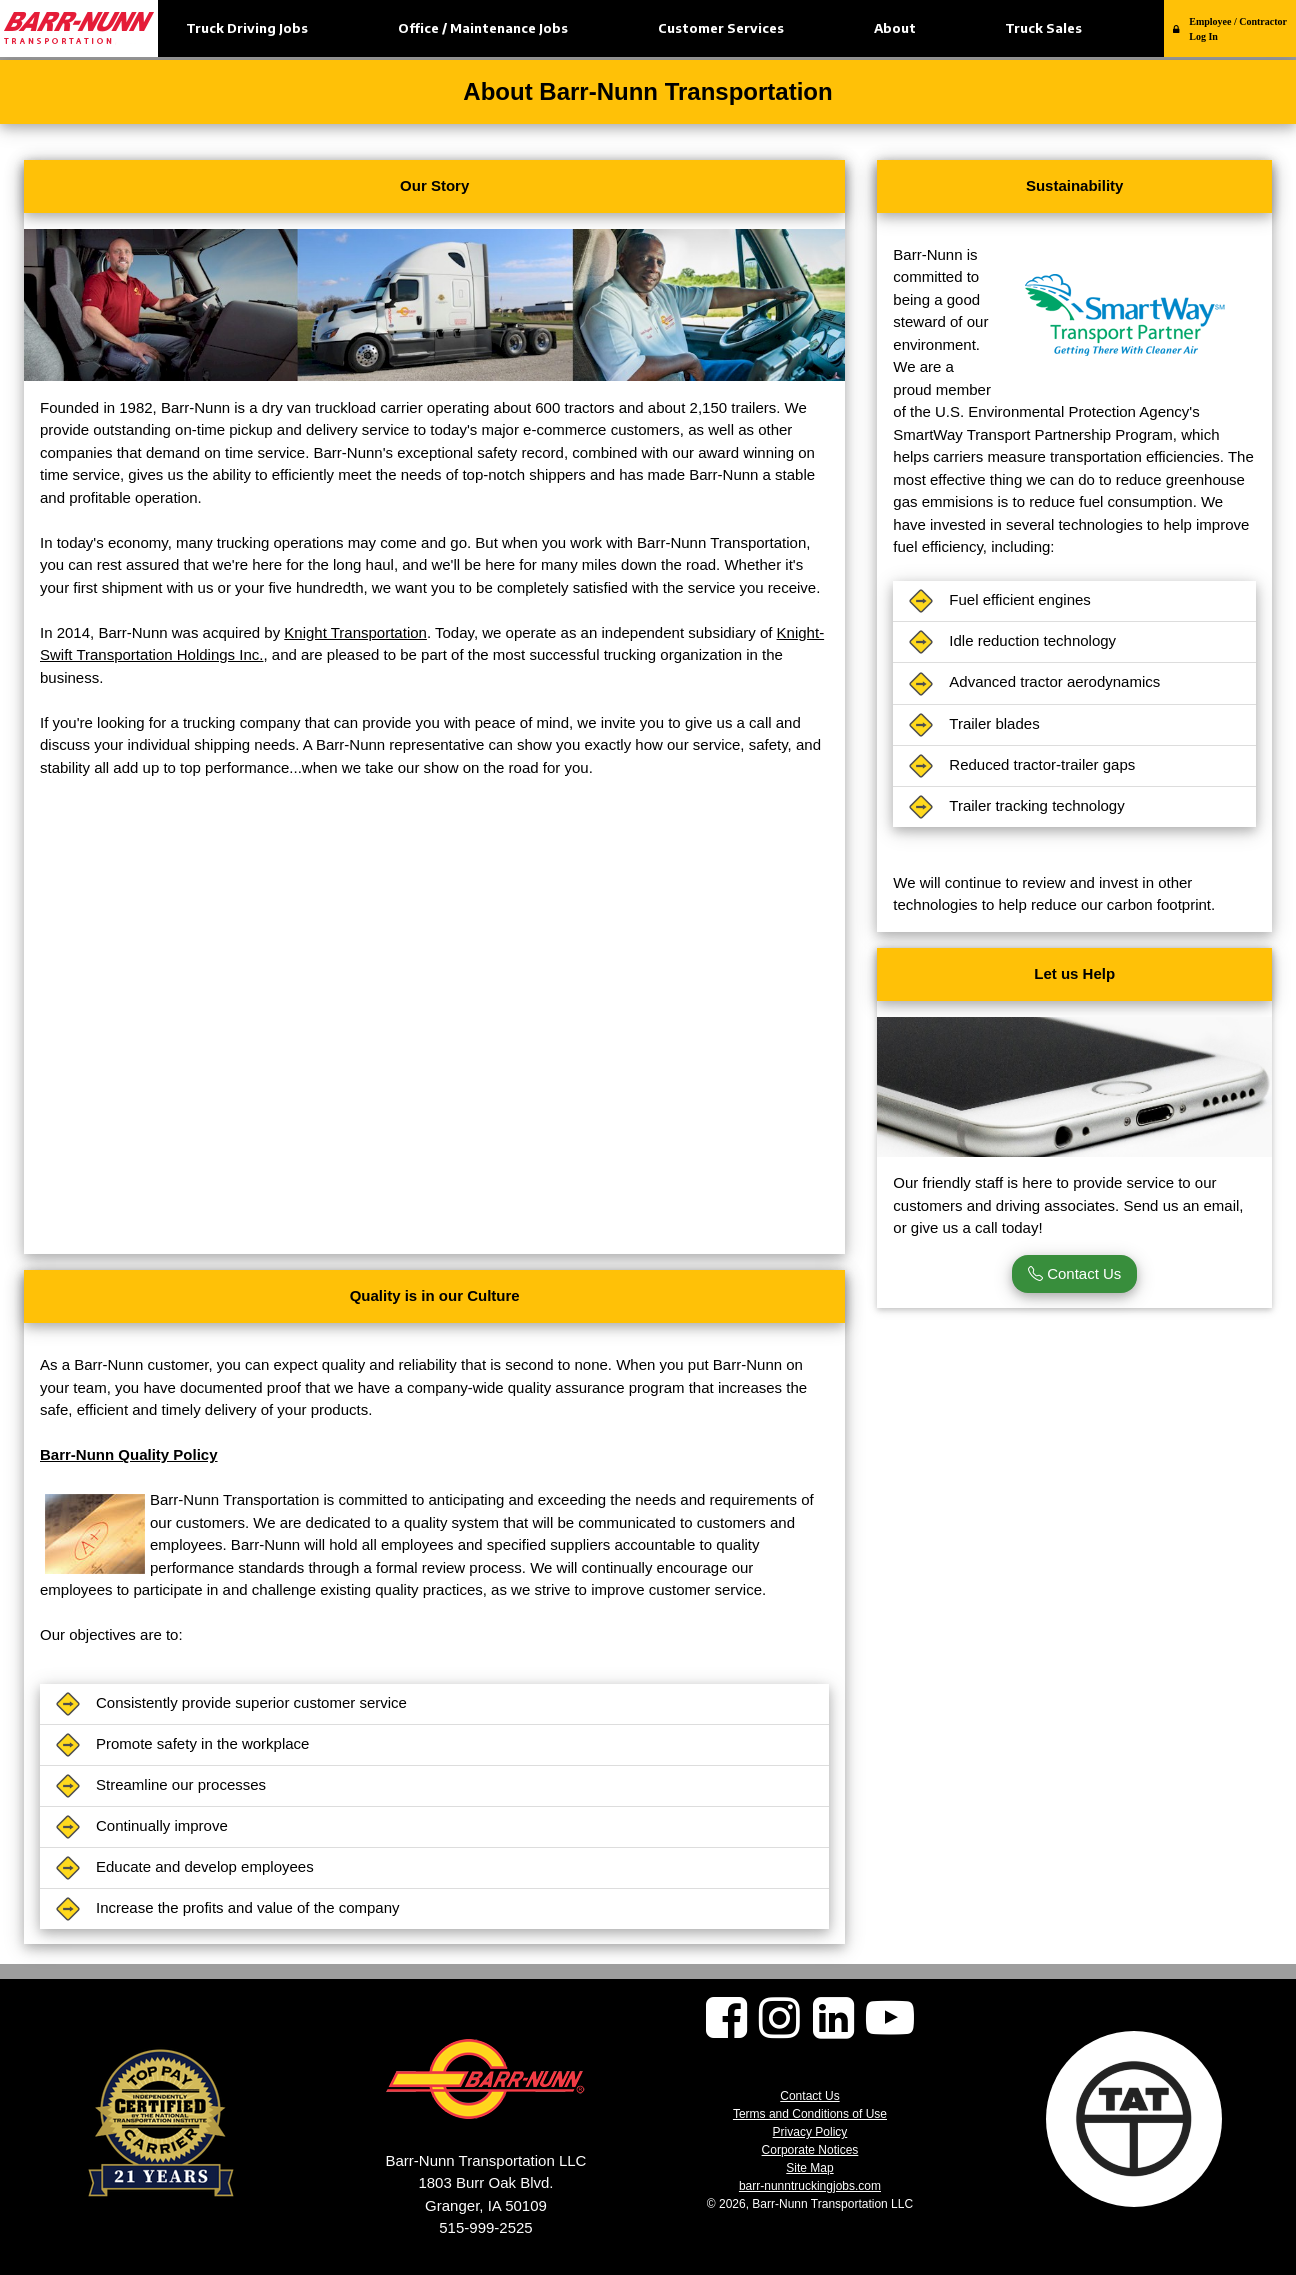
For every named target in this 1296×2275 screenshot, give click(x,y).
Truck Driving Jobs (247, 28)
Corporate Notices (810, 2150)
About (895, 28)
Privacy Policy (810, 2132)
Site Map (809, 2168)
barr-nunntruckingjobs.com (810, 2186)
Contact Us (1074, 1273)
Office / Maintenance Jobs (483, 28)
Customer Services (721, 28)
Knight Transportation (355, 632)
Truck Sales (1043, 28)
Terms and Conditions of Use (810, 2114)
